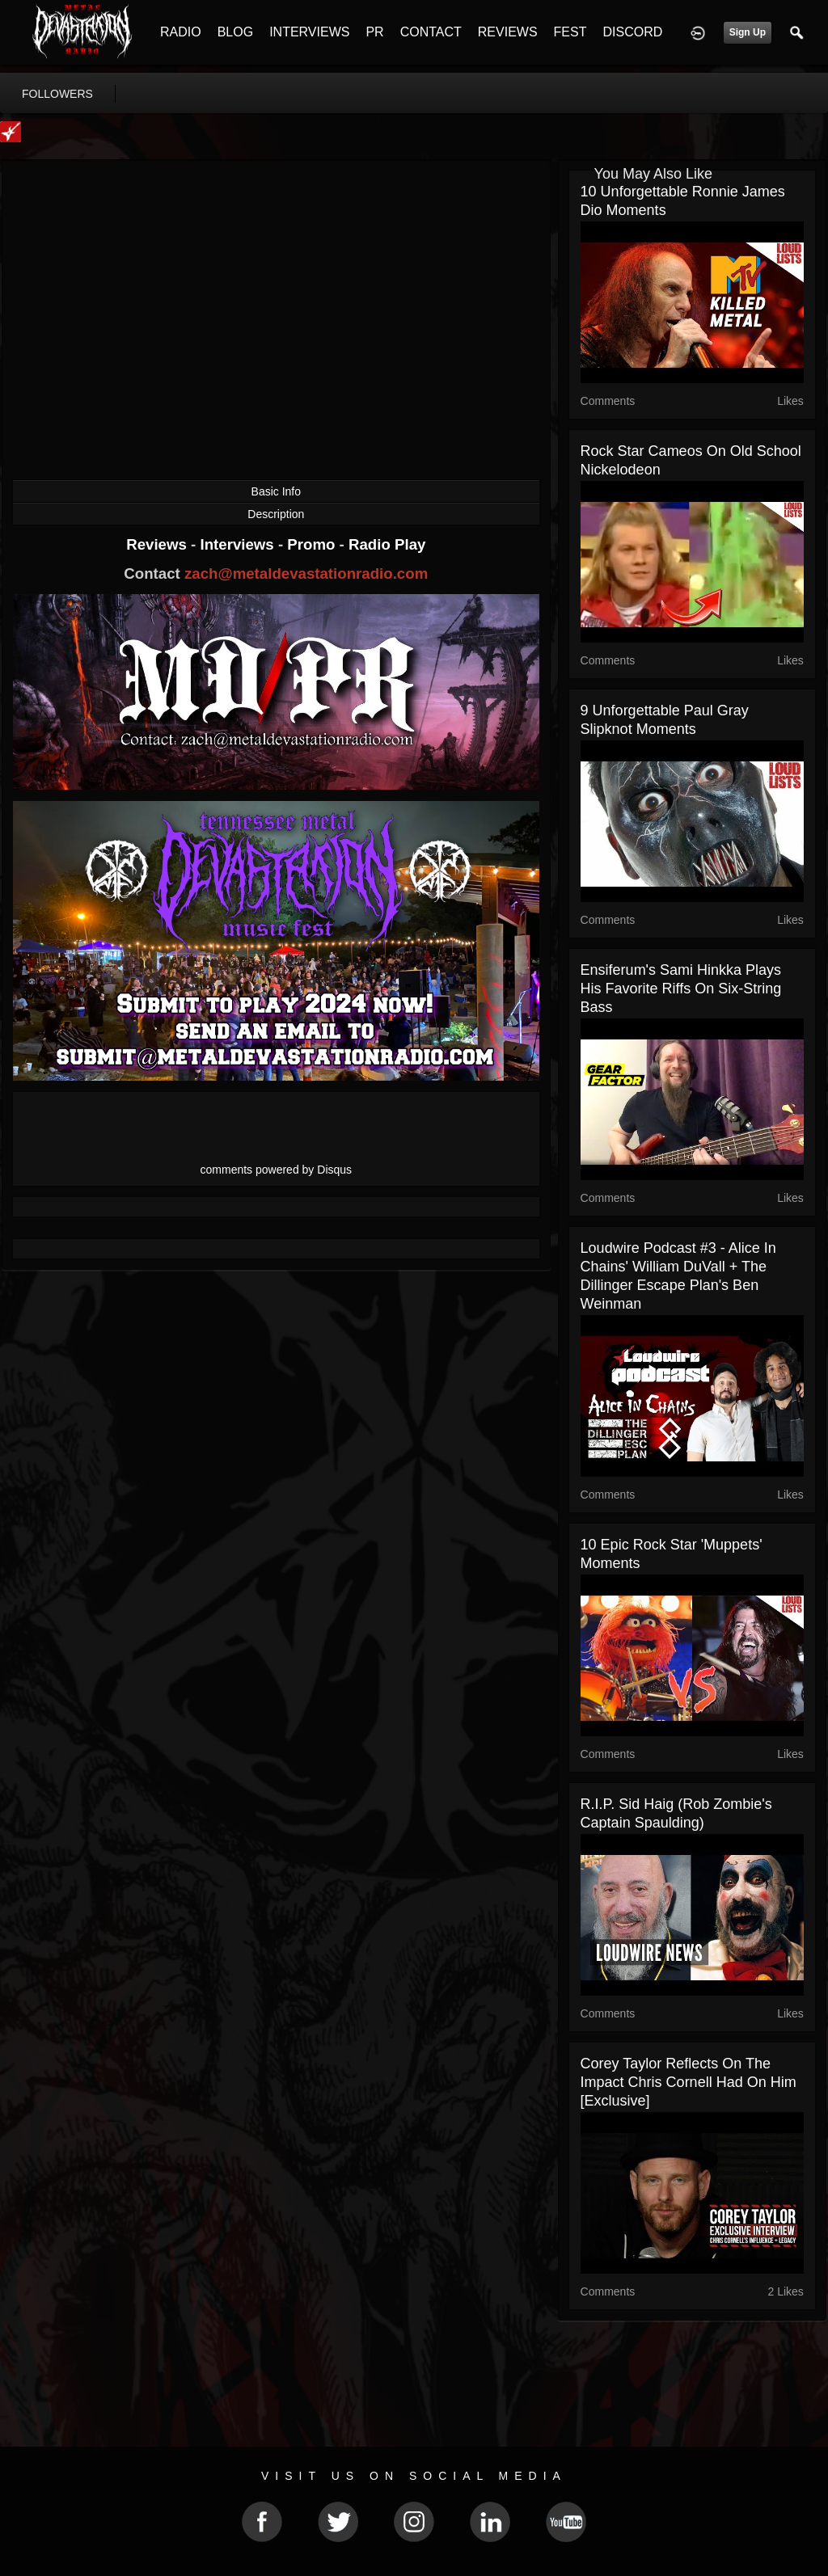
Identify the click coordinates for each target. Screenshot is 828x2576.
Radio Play (387, 544)
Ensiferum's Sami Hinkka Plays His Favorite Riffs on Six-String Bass (681, 988)
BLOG (235, 32)
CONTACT (431, 32)
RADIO (180, 32)
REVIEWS (508, 32)
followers (57, 93)
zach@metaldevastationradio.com (306, 573)
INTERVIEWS (309, 32)
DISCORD (632, 32)
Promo (313, 544)
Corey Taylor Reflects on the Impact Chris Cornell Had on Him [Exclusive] (688, 2082)
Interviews (238, 544)
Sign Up (747, 32)
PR (374, 32)
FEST (570, 32)
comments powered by (277, 1169)
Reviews (158, 544)
